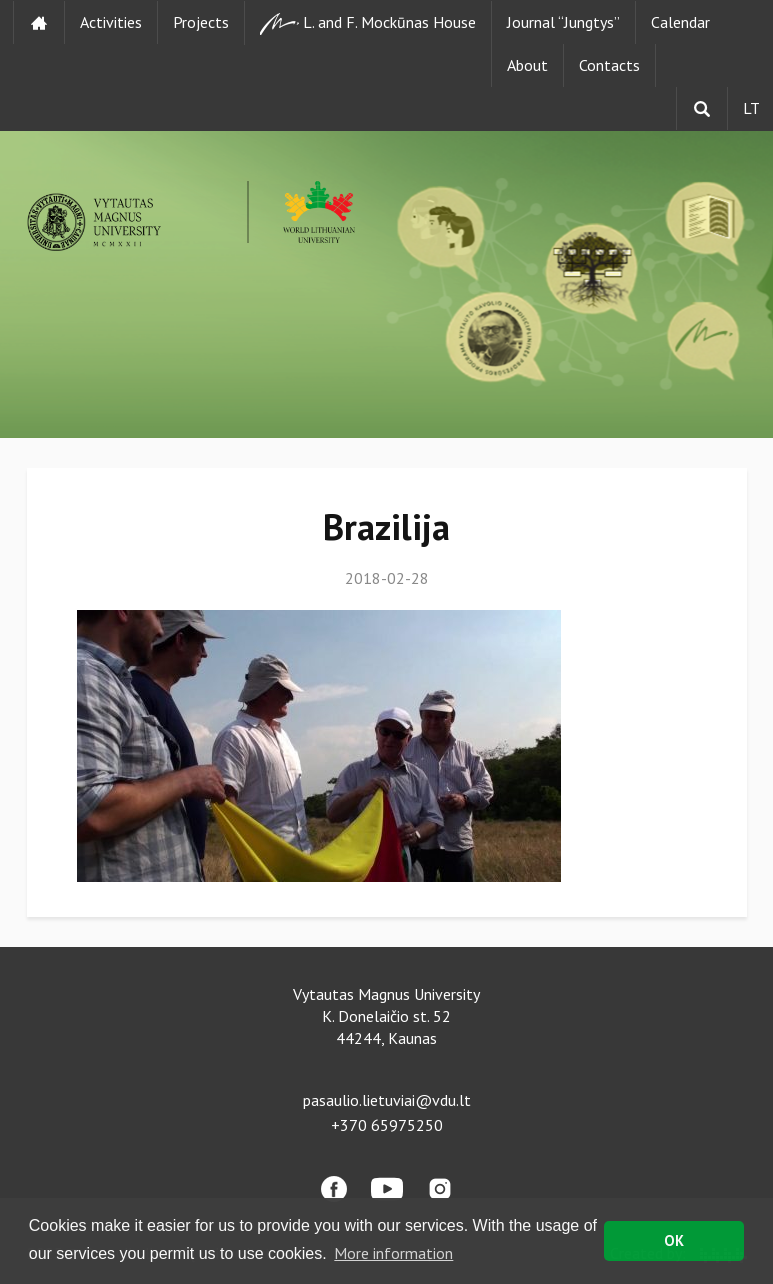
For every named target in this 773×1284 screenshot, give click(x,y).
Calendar (680, 22)
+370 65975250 (387, 1125)
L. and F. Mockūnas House (368, 23)
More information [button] (393, 1253)
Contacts (609, 65)
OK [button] (674, 1240)
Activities (111, 22)
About (527, 65)
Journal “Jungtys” (563, 22)
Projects (201, 22)
